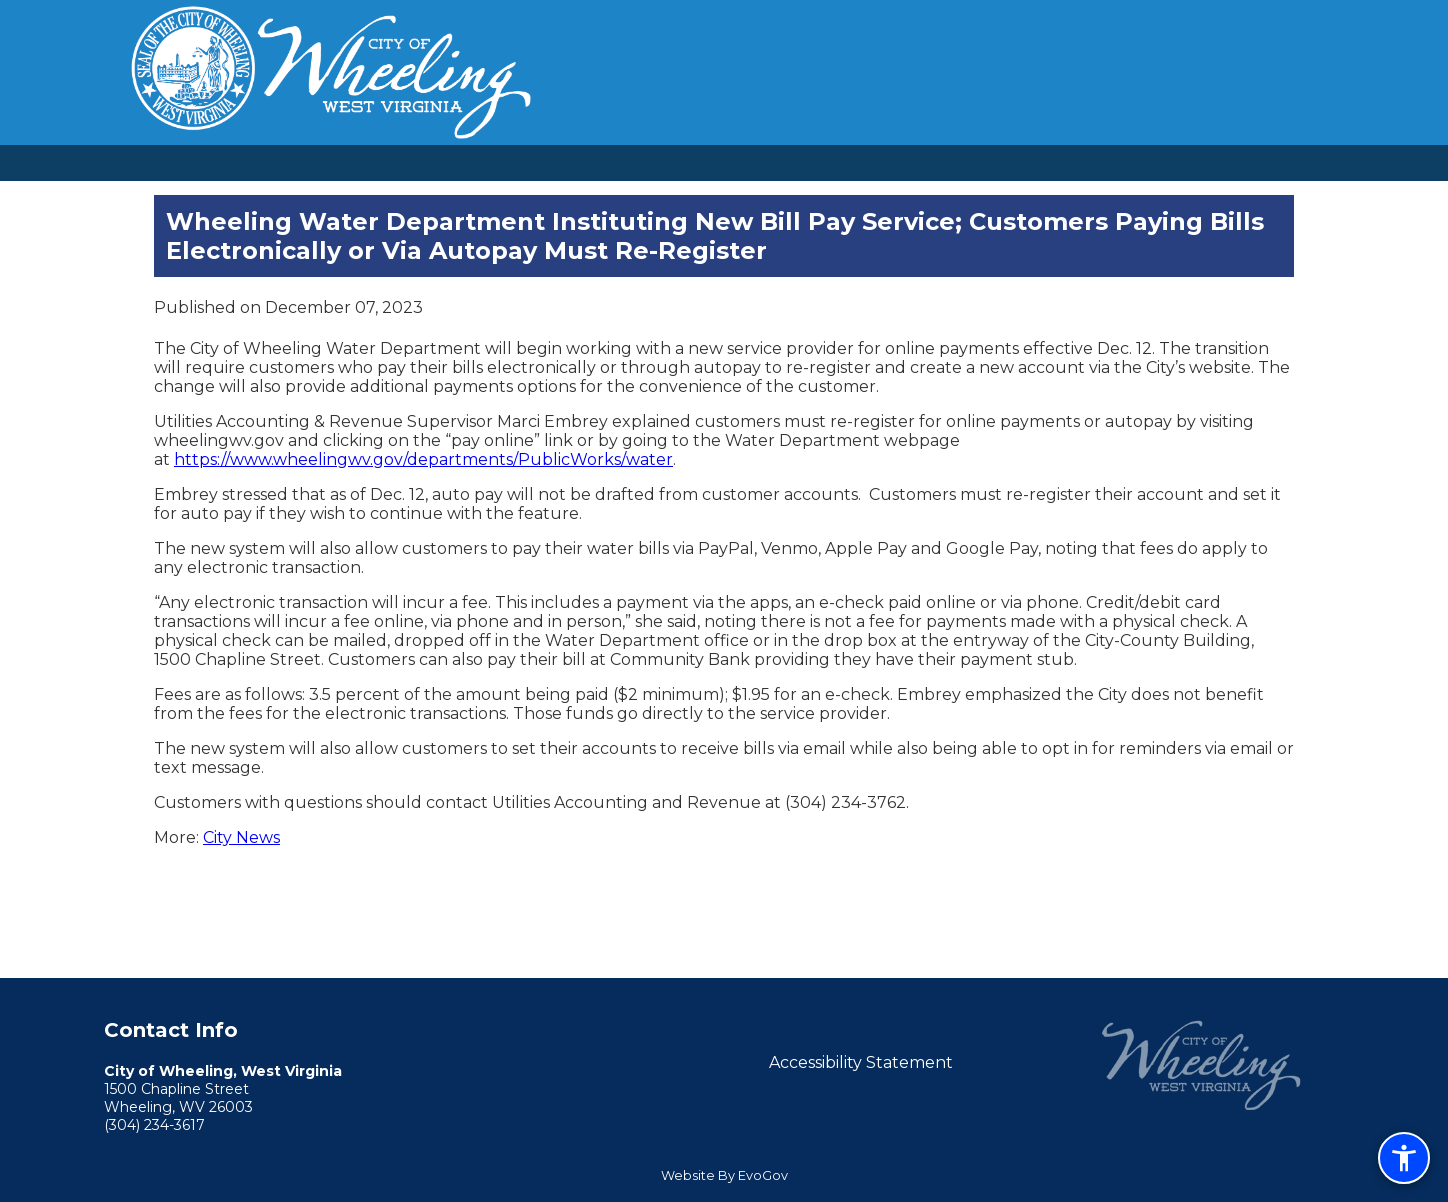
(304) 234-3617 (154, 1125)
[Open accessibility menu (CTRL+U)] (1404, 1158)
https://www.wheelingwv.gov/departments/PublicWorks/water (423, 459)
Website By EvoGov (724, 1175)
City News (241, 837)
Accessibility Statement (861, 1062)
